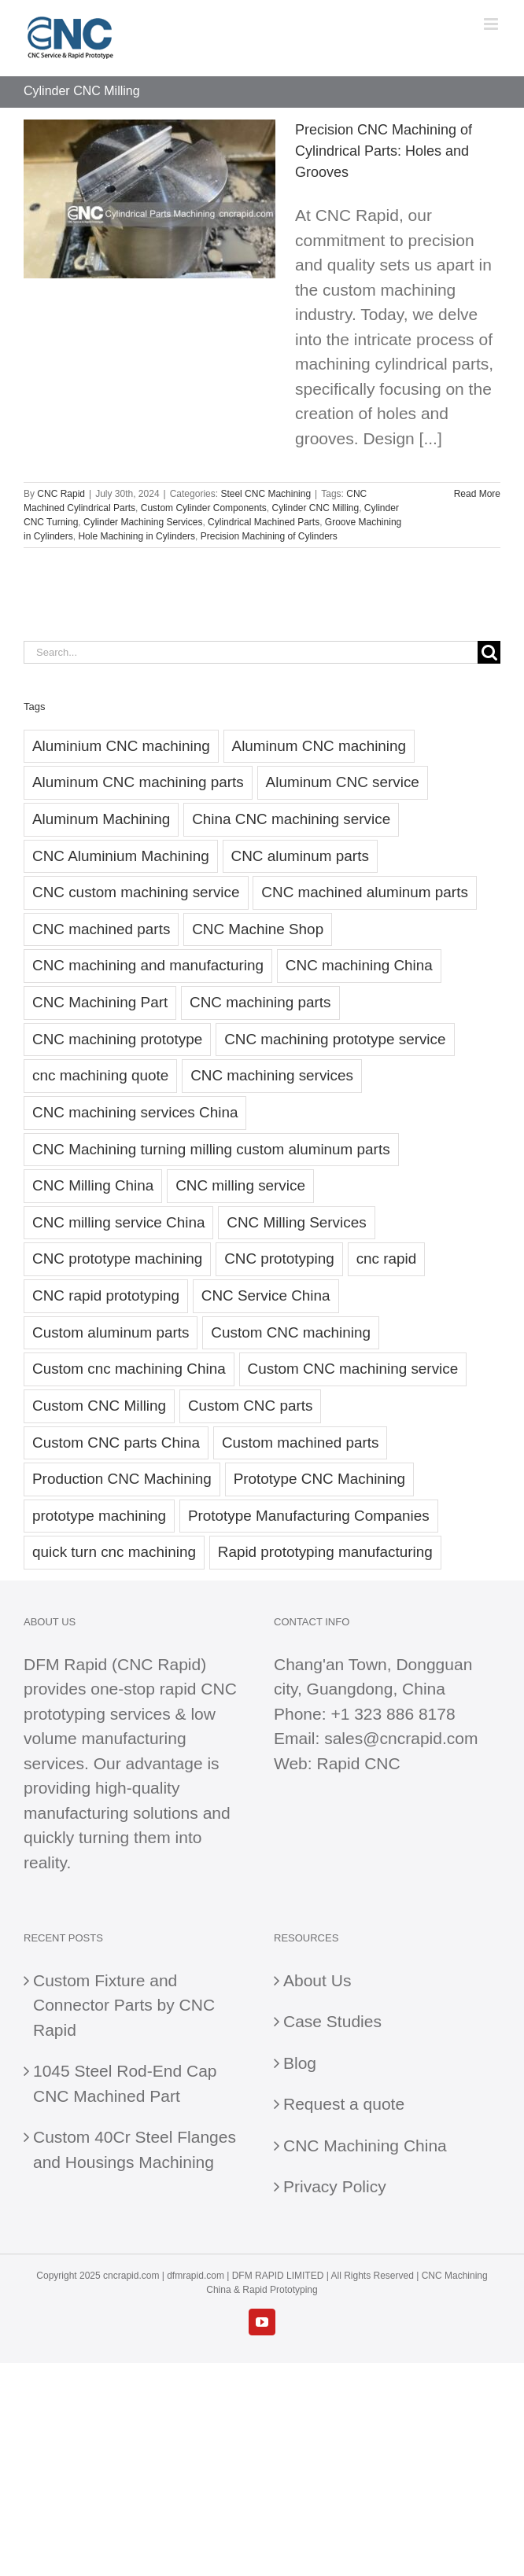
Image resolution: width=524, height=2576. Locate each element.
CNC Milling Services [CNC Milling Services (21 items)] (296, 1222)
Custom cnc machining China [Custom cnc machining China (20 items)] (129, 1368)
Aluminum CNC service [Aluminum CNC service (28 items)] (342, 782)
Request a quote (343, 2104)
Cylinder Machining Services (142, 522)
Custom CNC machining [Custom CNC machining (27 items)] (291, 1332)
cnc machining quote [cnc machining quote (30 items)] (100, 1075)
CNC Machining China (365, 2145)
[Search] (489, 652)
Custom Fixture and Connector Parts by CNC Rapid (124, 2005)
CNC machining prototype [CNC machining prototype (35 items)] (117, 1039)
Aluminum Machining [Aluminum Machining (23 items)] (101, 819)
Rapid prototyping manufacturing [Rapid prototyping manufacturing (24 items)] (325, 1552)
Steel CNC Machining (265, 493)
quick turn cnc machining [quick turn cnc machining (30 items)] (114, 1552)
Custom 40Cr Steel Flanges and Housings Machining (134, 2149)
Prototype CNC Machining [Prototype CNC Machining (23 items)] (319, 1478)
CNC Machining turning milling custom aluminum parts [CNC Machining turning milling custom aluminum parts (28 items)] (211, 1149)
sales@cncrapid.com (401, 1738)
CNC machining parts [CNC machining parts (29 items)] (260, 1002)
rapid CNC (198, 1689)
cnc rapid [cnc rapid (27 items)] (386, 1258)
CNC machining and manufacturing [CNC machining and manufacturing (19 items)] (148, 965)
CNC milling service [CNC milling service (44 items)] (240, 1185)
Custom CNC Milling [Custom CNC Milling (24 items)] (99, 1405)
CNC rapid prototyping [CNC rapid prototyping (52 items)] (105, 1295)
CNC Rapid (61, 493)
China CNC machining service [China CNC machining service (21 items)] (291, 819)
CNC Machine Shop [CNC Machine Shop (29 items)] (257, 929)
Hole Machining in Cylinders (136, 536)
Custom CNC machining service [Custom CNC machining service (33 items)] (353, 1368)
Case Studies (332, 2021)
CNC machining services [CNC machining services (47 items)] (271, 1075)
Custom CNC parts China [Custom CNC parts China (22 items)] (116, 1442)
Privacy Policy (334, 2186)
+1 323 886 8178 (392, 1714)
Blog (299, 2063)
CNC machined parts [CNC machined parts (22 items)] (101, 929)
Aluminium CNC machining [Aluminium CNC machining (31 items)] (121, 746)
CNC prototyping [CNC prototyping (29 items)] (279, 1258)
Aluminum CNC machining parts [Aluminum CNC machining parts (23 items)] (138, 782)
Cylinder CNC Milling (315, 507)
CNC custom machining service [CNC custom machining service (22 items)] (136, 892)
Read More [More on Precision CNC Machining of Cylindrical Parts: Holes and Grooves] (477, 493)
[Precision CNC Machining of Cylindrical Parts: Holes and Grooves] (149, 199)
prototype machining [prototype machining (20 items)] (99, 1515)
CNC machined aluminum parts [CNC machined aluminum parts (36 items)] (364, 892)
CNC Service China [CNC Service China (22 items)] (265, 1295)
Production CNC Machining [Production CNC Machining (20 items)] (122, 1478)
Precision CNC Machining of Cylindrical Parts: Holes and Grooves (383, 151)
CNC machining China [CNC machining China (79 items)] (359, 965)
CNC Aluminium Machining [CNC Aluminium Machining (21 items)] (120, 856)
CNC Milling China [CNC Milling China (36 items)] (92, 1185)
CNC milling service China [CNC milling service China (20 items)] (118, 1222)
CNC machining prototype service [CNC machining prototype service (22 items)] (334, 1039)
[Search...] (251, 652)
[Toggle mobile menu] (492, 24)
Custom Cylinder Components (204, 507)
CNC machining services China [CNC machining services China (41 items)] (135, 1112)
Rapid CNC (358, 1763)
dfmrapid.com (195, 2275)
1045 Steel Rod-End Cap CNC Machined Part (125, 2083)
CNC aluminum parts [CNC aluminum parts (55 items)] (300, 856)
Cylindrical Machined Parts (263, 522)
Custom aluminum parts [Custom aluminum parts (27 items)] (110, 1332)
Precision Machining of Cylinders (269, 536)
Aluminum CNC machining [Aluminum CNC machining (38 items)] (319, 746)
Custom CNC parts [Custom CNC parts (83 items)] (250, 1405)
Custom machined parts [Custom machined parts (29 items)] (300, 1442)
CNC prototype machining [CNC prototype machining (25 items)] (117, 1258)
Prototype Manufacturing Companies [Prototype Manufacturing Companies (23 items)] (309, 1515)
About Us (317, 1980)
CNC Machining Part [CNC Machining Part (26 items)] (100, 1002)
